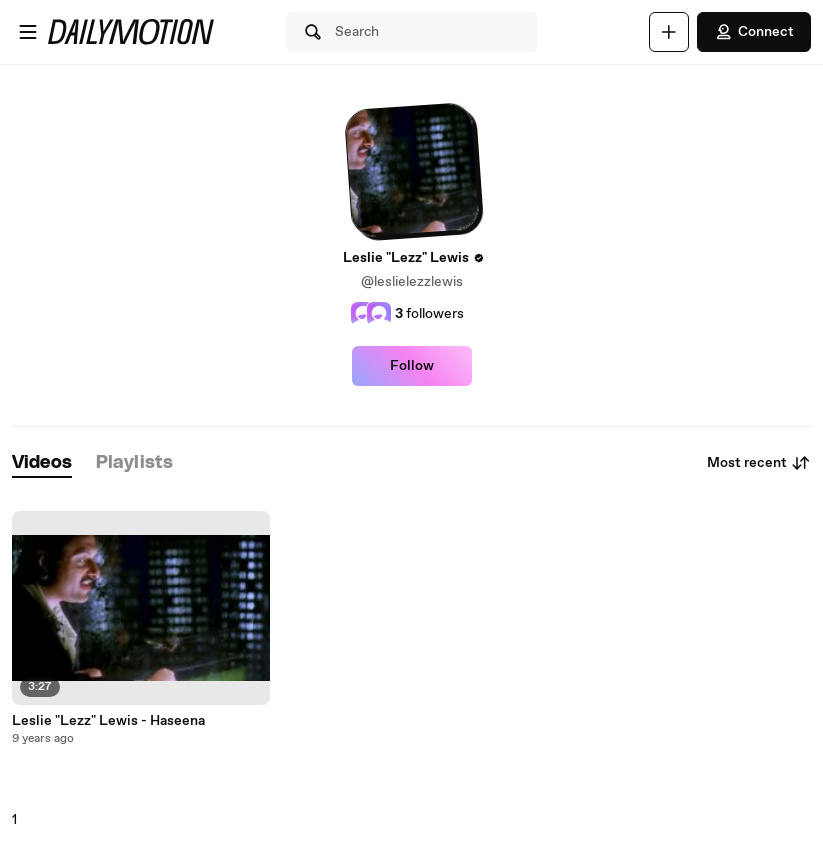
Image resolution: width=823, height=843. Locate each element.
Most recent (759, 463)
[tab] (42, 463)
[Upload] (669, 32)
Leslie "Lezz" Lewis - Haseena (108, 721)
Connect (754, 32)
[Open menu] (28, 32)
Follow (412, 366)
